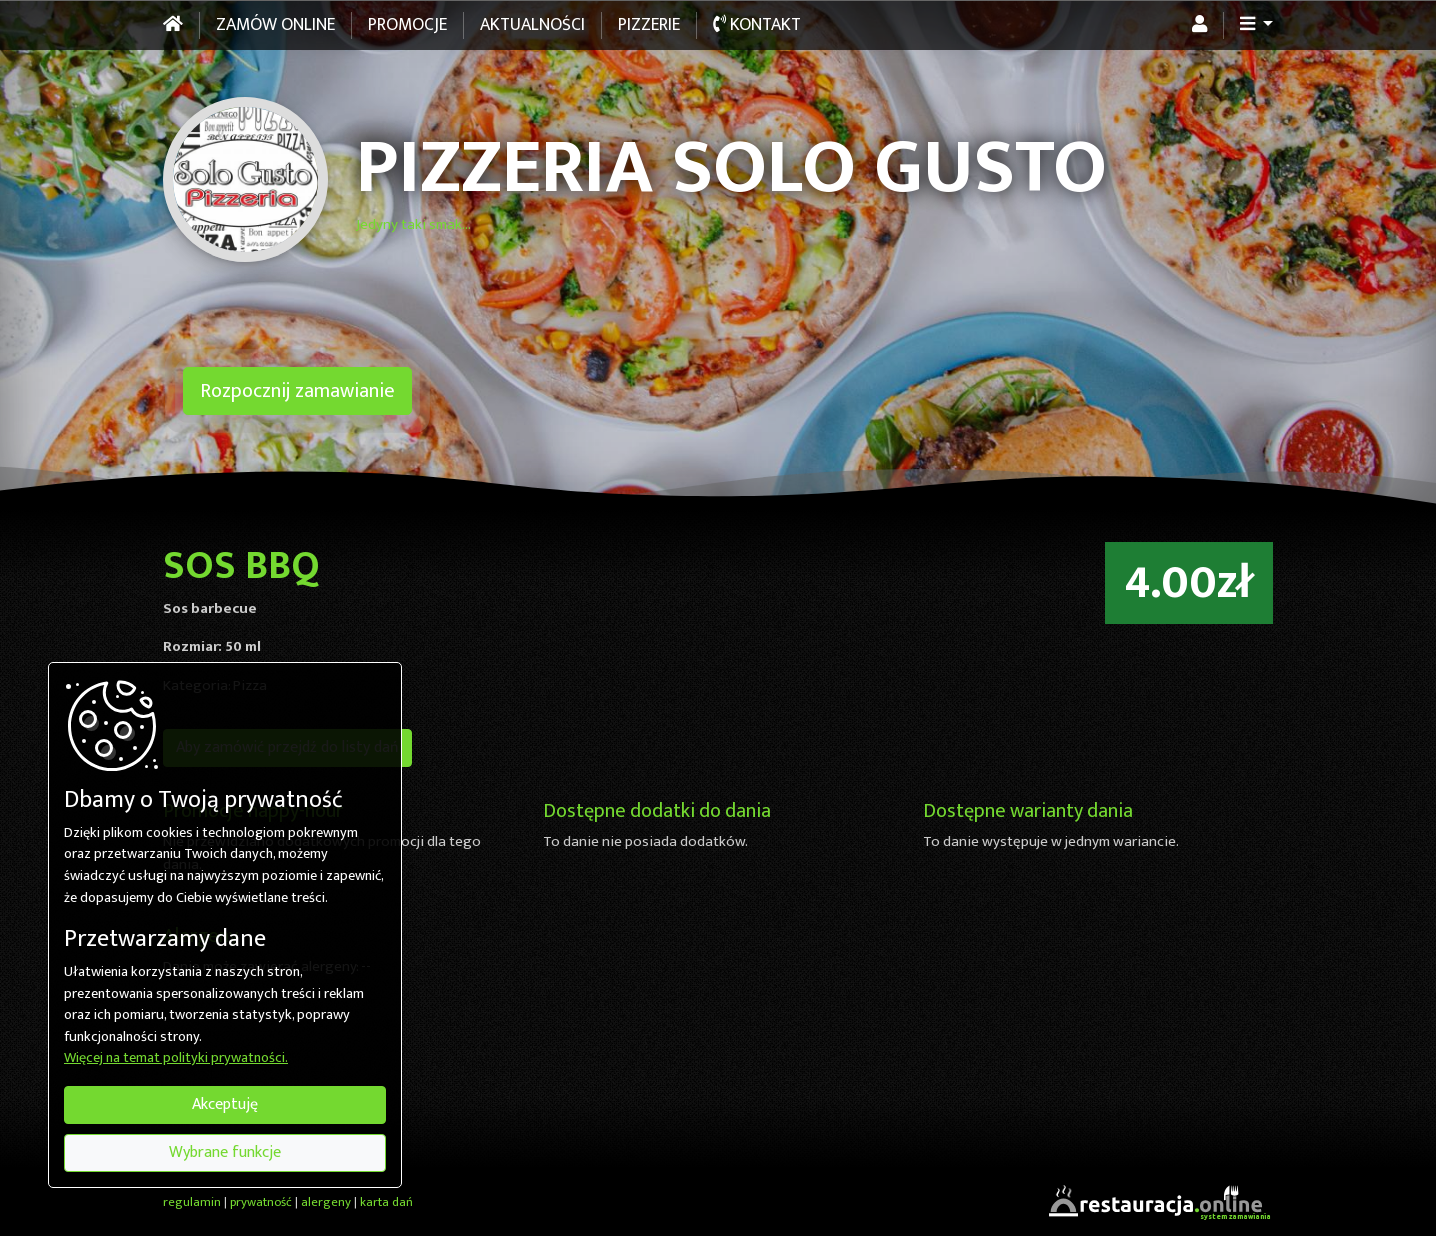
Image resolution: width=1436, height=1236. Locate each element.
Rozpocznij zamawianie (297, 391)
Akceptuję (225, 1104)
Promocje (407, 25)
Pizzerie (649, 25)
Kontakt (757, 25)
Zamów (275, 25)
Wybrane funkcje (225, 1152)
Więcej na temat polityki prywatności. (176, 1059)
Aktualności (532, 25)
